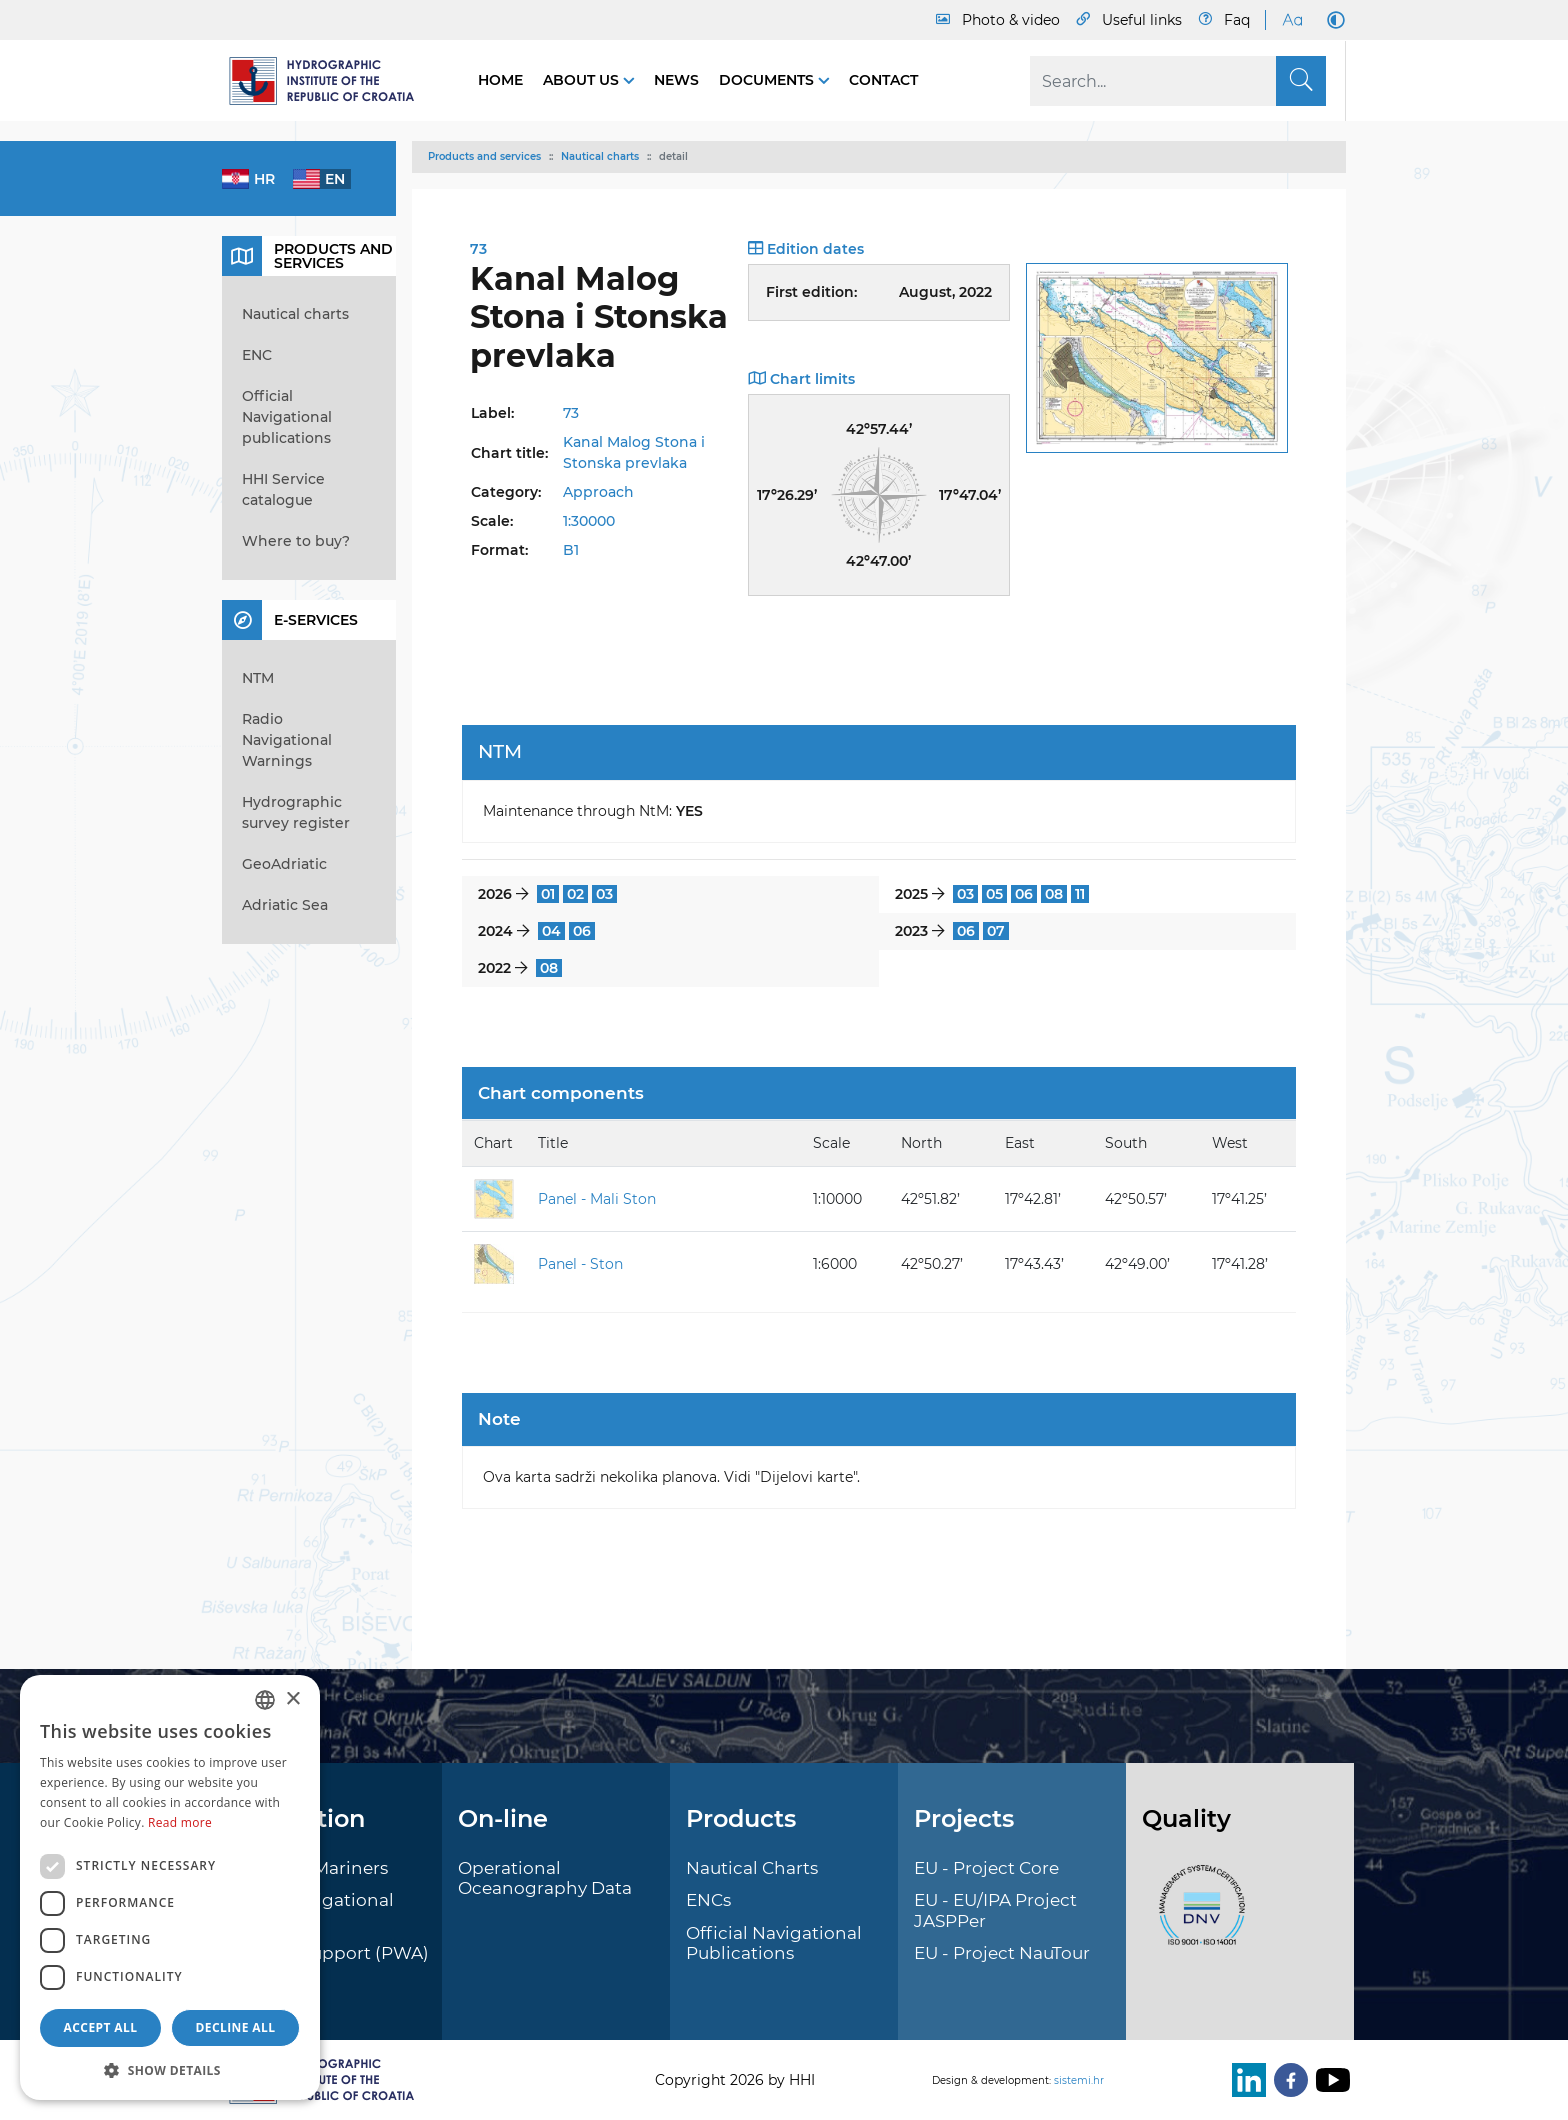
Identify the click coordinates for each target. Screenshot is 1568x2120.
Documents (768, 80)
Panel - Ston (580, 1264)
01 (548, 894)
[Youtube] (1329, 2080)
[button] (170, 2070)
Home (500, 80)
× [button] (292, 1699)
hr (264, 179)
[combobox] (265, 1700)
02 (575, 894)
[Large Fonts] (1292, 20)
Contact (883, 80)
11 (1080, 894)
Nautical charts (600, 156)
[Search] (1178, 81)
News (676, 80)
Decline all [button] (236, 2027)
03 (604, 894)
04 (551, 931)
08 (1054, 894)
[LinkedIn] (1245, 2080)
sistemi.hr (1079, 2080)
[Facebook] (1287, 2080)
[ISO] (1197, 1916)
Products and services (484, 156)
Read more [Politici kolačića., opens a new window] (180, 1822)
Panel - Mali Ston (597, 1199)
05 (994, 894)
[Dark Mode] (1332, 20)
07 (996, 931)
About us (583, 80)
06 (1024, 894)
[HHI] (330, 81)
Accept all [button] (101, 2027)
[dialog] (170, 1887)
